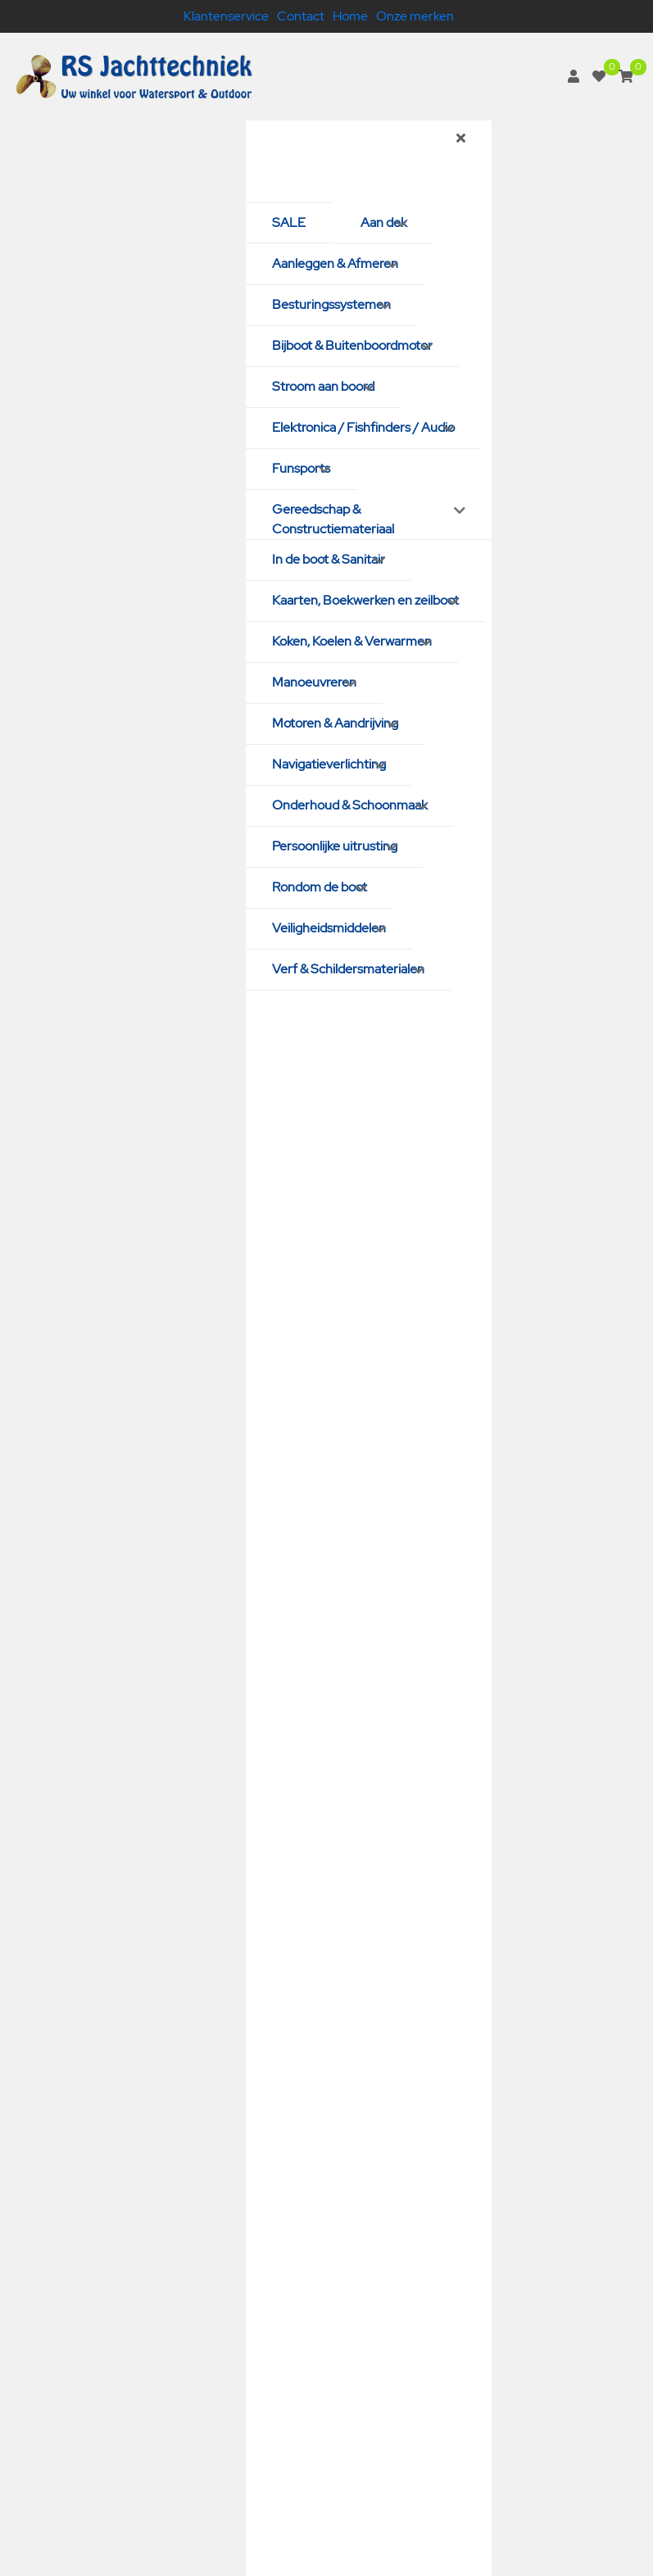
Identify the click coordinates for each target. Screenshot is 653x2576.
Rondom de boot (319, 887)
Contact (300, 16)
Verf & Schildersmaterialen (348, 968)
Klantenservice (226, 16)
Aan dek (384, 222)
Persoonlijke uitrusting (334, 846)
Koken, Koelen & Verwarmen (352, 641)
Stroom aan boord (323, 386)
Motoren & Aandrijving (335, 723)
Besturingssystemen (331, 304)
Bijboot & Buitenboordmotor (352, 345)
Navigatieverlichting (329, 764)
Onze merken (415, 16)
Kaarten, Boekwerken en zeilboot (365, 600)
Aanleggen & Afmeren (335, 263)
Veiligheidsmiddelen (329, 928)
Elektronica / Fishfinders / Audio (363, 427)
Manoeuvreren (314, 682)
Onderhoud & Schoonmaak (350, 805)
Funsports (301, 468)
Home (350, 16)
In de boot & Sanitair (328, 559)
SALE (289, 222)
